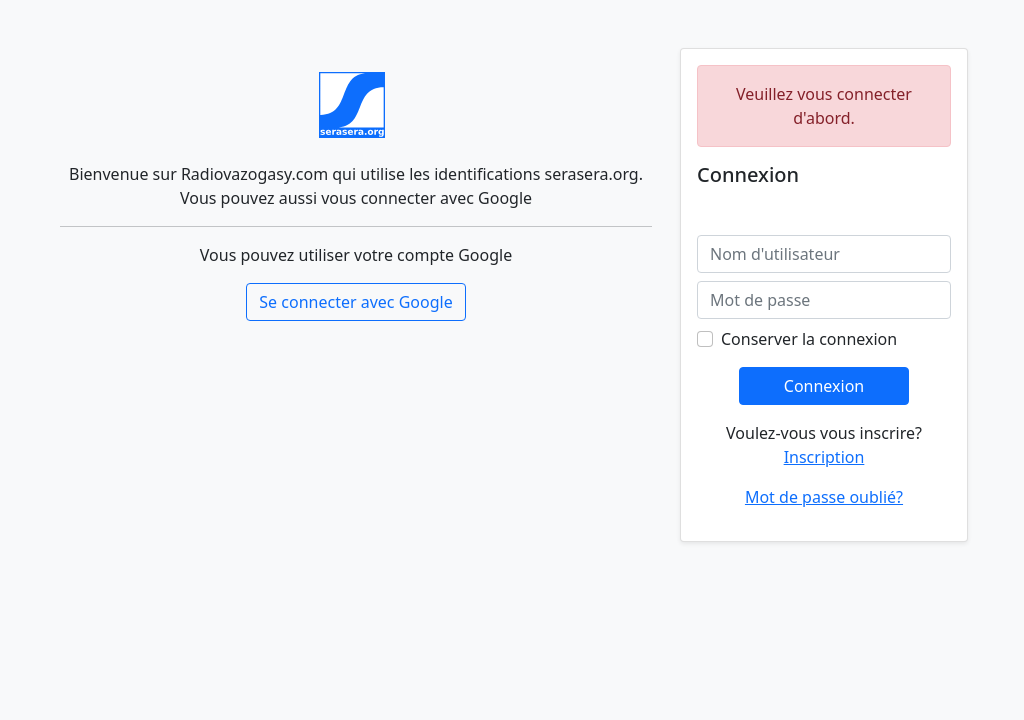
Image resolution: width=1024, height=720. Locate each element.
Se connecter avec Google (355, 302)
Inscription (824, 457)
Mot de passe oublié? (824, 497)
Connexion (824, 386)
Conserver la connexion (809, 339)
